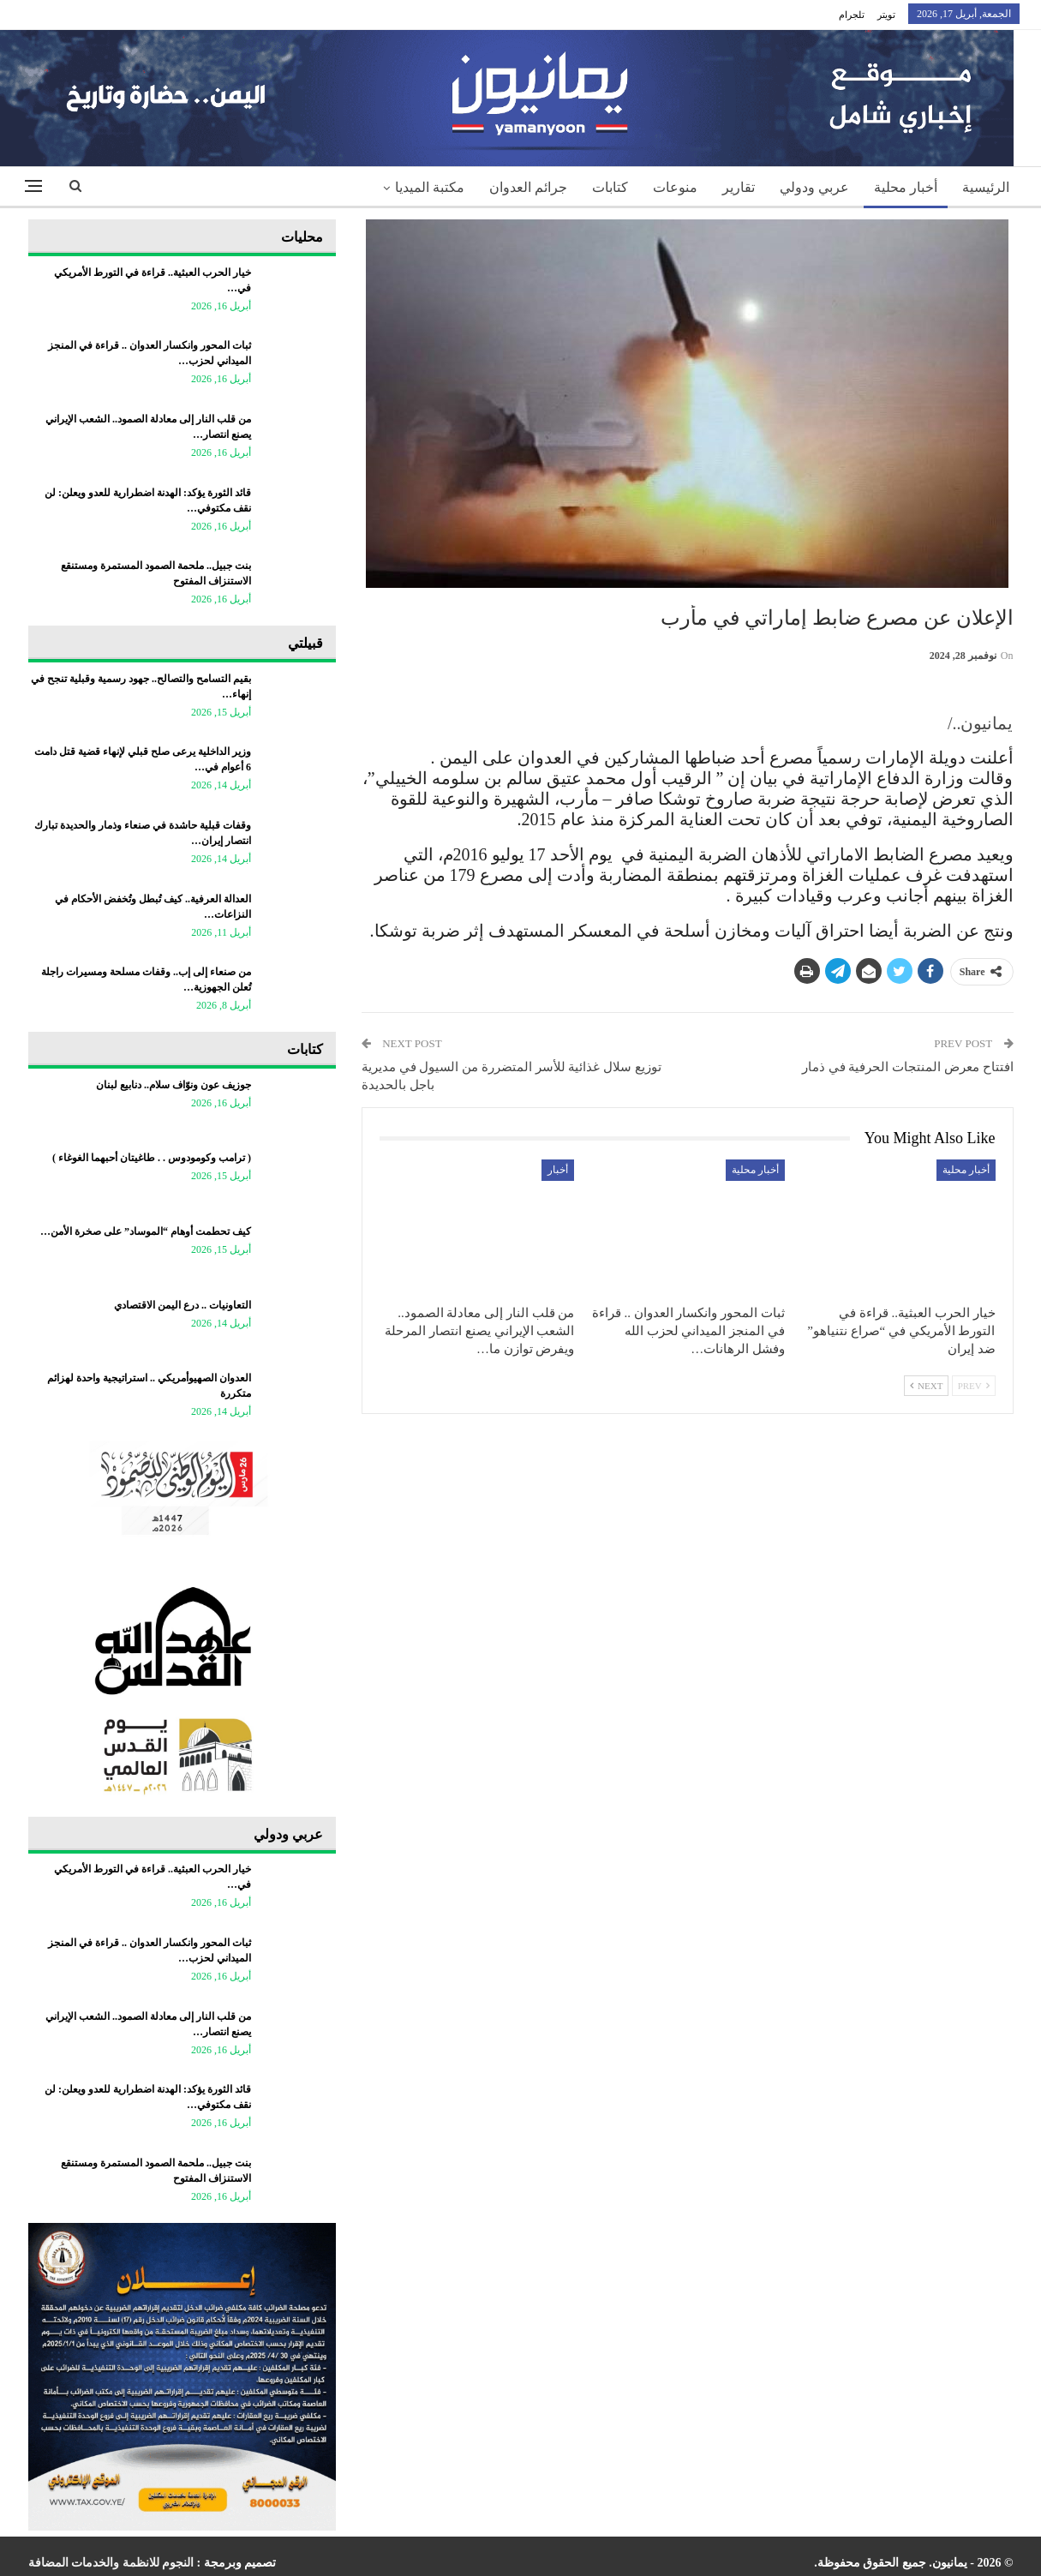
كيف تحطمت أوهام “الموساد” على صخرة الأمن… (145, 1231)
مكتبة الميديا (429, 187)
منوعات (675, 187)
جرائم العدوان (528, 187)
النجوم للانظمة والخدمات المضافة (111, 2562)
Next (926, 1386)
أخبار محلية (905, 187)
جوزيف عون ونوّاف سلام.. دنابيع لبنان (173, 1085)
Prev (974, 1386)
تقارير (738, 187)
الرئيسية (985, 187)
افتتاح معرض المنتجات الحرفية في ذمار (908, 1067)
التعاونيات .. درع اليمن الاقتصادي (182, 1305)
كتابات (610, 187)
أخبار (557, 1170)
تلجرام (852, 14)
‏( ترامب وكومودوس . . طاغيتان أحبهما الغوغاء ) (151, 1158)
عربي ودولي (814, 187)
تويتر (886, 14)
